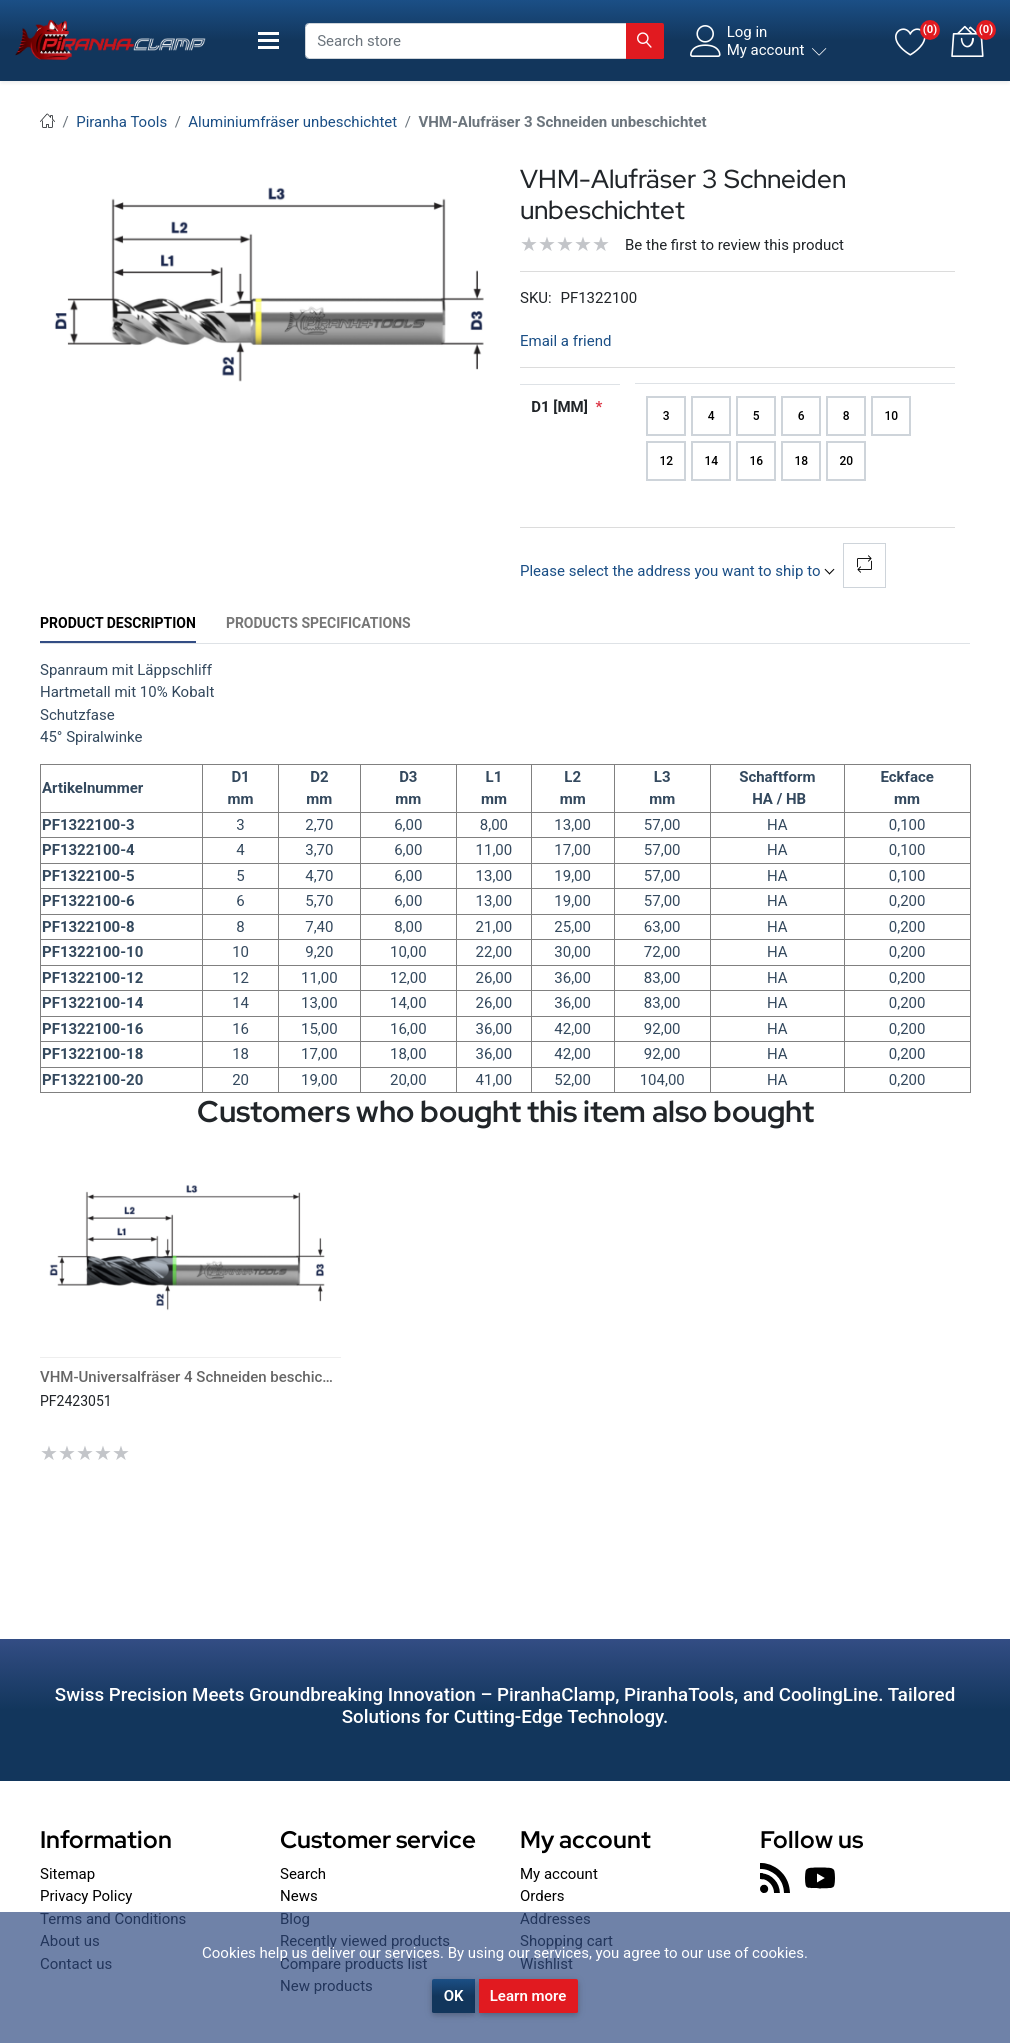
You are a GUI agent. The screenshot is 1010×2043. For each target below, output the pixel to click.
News (299, 1896)
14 (711, 461)
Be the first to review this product (734, 245)
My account (559, 1874)
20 (846, 461)
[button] (967, 41)
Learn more (528, 1996)
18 (801, 461)
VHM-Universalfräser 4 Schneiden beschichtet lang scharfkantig (254, 1377)
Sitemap (67, 1874)
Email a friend (565, 341)
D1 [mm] (559, 407)
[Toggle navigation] (268, 40)
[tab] (118, 623)
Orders (542, 1896)
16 (756, 461)
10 (891, 416)
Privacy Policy (86, 1896)
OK (454, 1996)
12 (666, 461)
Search (303, 1874)
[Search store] (466, 41)
